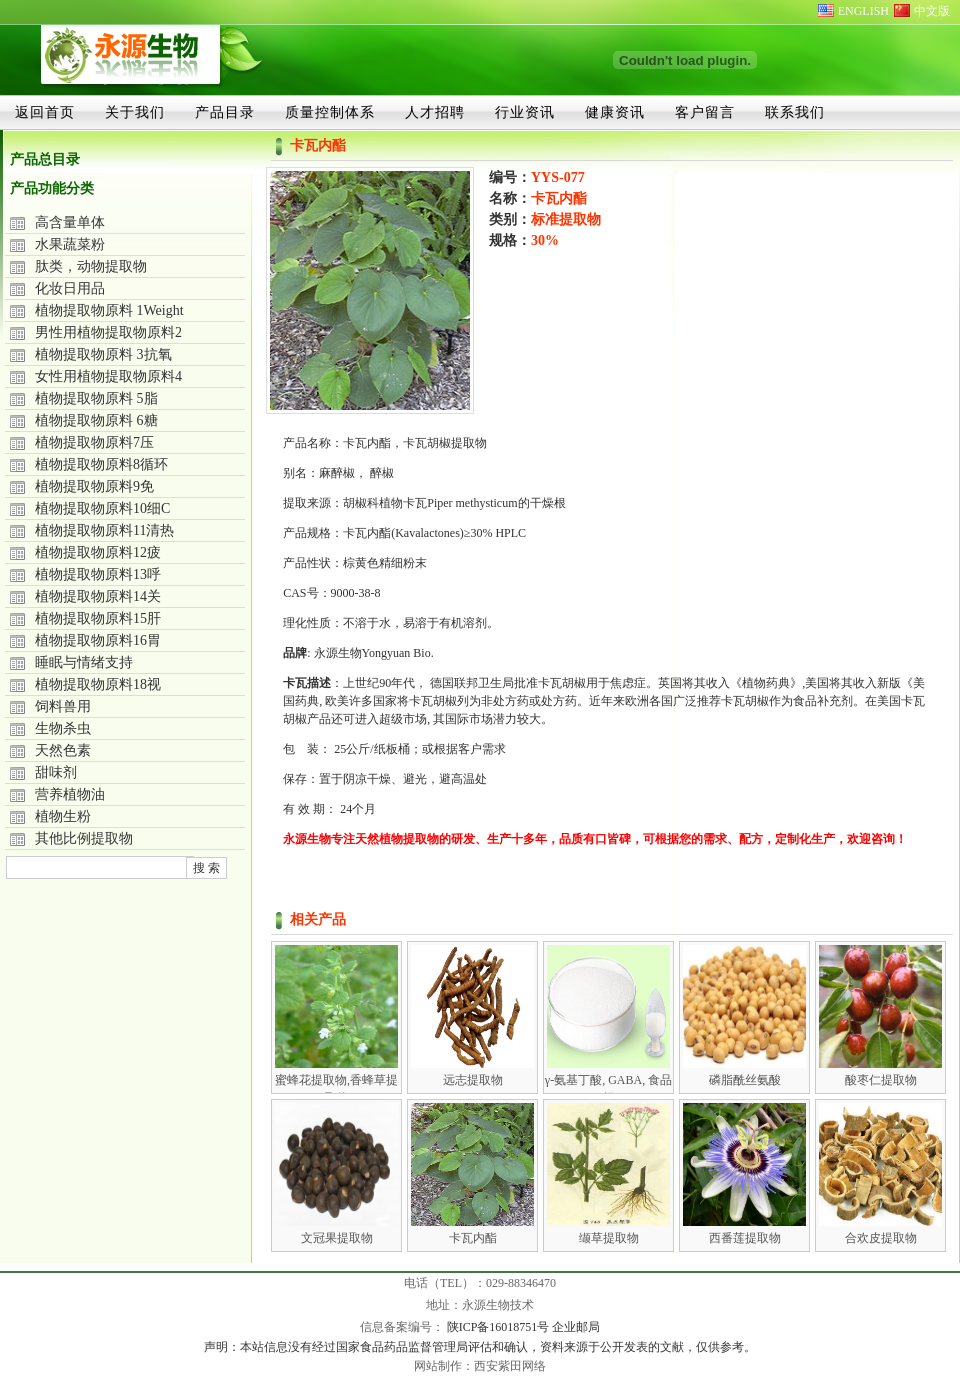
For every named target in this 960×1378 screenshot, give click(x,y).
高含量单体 (70, 222)
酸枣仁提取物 (881, 1080)
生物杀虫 (63, 728)
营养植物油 (70, 794)
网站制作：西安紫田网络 (480, 1366)
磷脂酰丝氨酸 (745, 1080)
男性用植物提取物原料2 (108, 332)
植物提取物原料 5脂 (96, 398)
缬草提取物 (609, 1238)
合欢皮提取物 (881, 1238)
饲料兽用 (63, 706)
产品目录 (225, 112)
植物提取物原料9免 (94, 486)
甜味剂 (56, 772)
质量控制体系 (330, 112)
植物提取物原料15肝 (98, 618)
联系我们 (795, 112)
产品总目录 (45, 159)
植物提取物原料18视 (98, 684)
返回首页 (45, 112)
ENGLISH (863, 11)
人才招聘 (435, 112)
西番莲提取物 (745, 1238)
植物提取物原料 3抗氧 (103, 354)
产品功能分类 (52, 188)
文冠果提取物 (337, 1238)
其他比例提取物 (84, 838)
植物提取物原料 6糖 (96, 420)
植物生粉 (63, 816)
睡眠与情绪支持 (84, 662)
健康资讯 (615, 112)
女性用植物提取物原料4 (108, 376)
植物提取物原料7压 (94, 442)
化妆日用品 (70, 288)
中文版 (932, 11)
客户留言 (705, 112)
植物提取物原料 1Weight (109, 310)
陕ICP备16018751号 (500, 1327)
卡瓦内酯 (473, 1238)
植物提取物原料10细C (102, 508)
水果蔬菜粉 (70, 244)
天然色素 (63, 750)
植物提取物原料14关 (98, 596)
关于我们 (135, 112)
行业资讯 (525, 112)
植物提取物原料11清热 (104, 530)
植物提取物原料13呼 (98, 574)
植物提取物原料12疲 (98, 552)
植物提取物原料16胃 (98, 640)
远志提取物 (473, 1080)
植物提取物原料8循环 (101, 464)
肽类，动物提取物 (91, 266)
